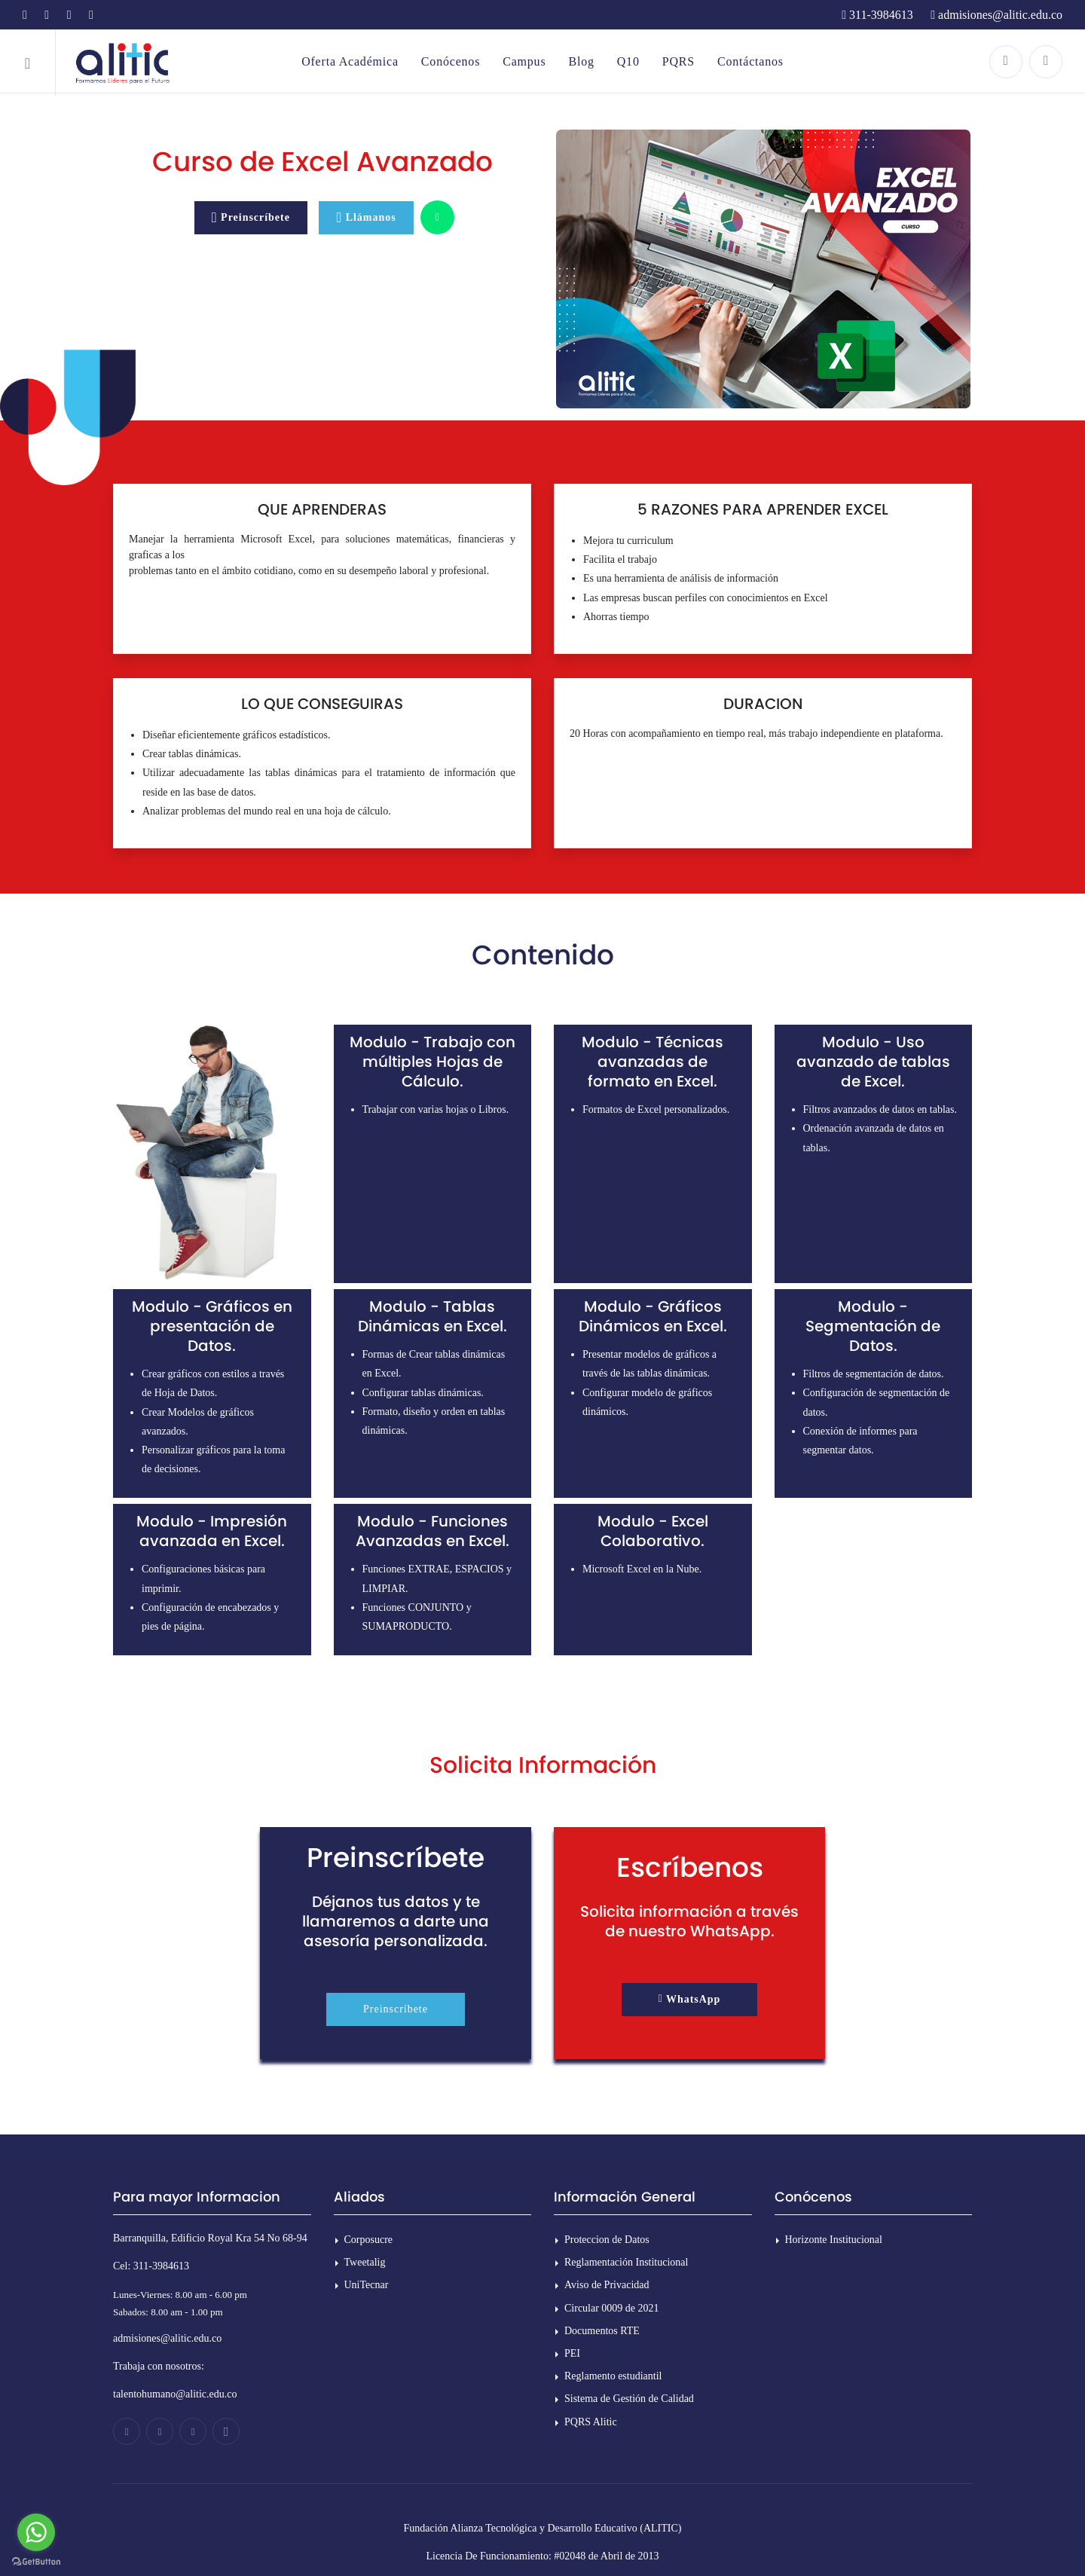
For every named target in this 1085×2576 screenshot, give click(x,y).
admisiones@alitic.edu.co (996, 14)
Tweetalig (365, 2262)
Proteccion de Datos (606, 2239)
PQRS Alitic (590, 2422)
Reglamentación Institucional (626, 2262)
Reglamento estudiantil (613, 2376)
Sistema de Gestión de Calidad (629, 2398)
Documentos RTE (602, 2330)
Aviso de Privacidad (606, 2284)
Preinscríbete (395, 2009)
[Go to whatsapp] (36, 2532)
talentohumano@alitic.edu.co (175, 2394)
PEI (572, 2353)
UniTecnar (366, 2284)
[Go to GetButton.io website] (36, 2560)
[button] (690, 1999)
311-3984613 (877, 14)
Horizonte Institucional (833, 2239)
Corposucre (368, 2239)
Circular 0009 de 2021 (611, 2308)
